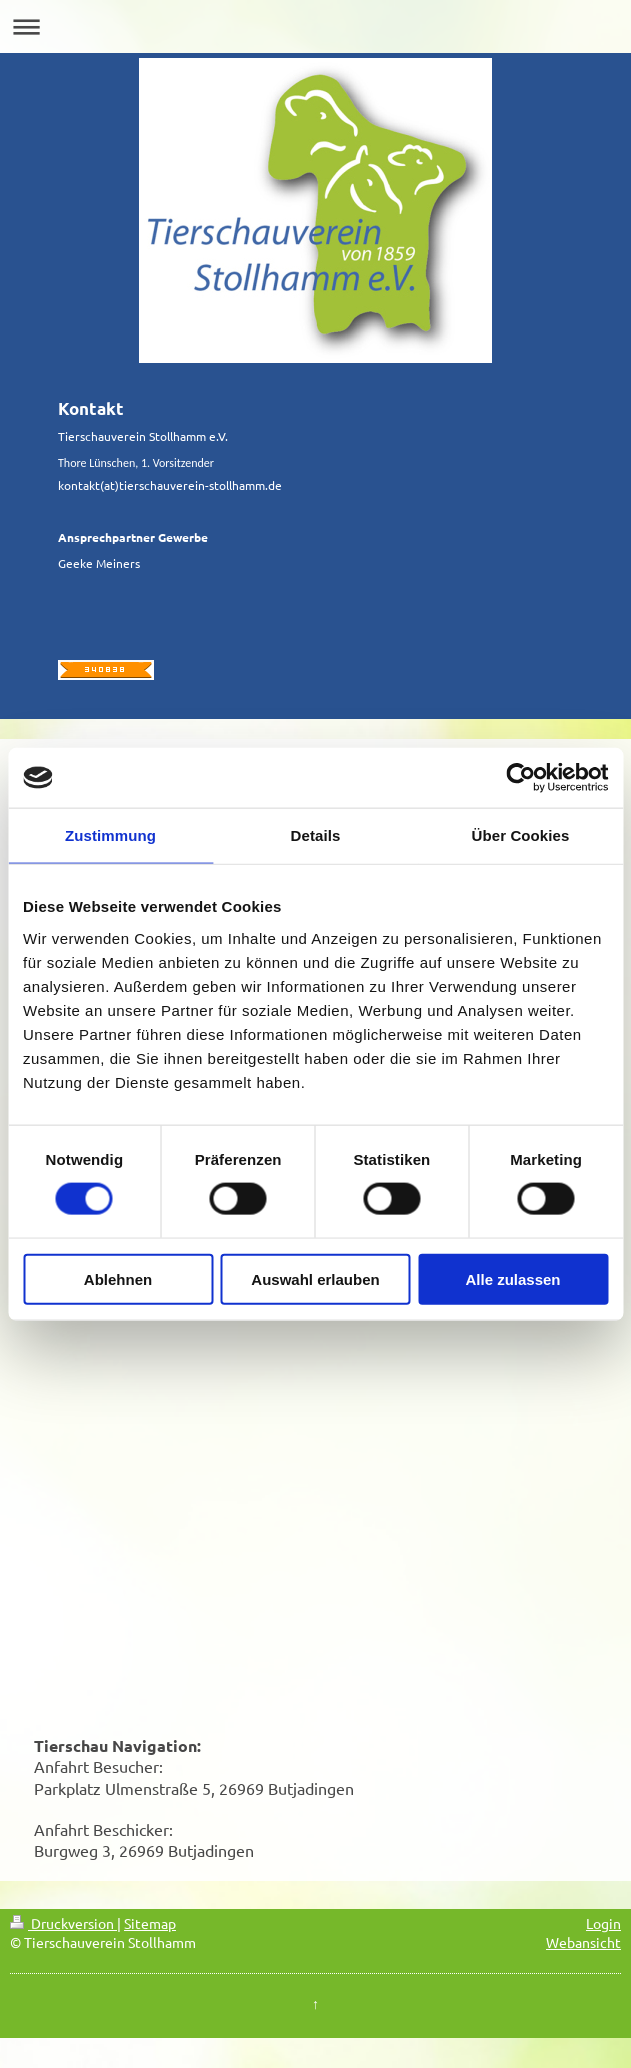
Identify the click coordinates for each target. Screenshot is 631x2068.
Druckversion (63, 1923)
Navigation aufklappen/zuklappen (315, 26)
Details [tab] (316, 835)
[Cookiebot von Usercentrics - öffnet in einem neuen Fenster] (520, 778)
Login (603, 1923)
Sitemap (150, 1923)
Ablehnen (118, 1278)
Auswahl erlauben (315, 1278)
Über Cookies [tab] (521, 835)
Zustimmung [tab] (110, 835)
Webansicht (583, 1942)
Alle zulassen (512, 1278)
